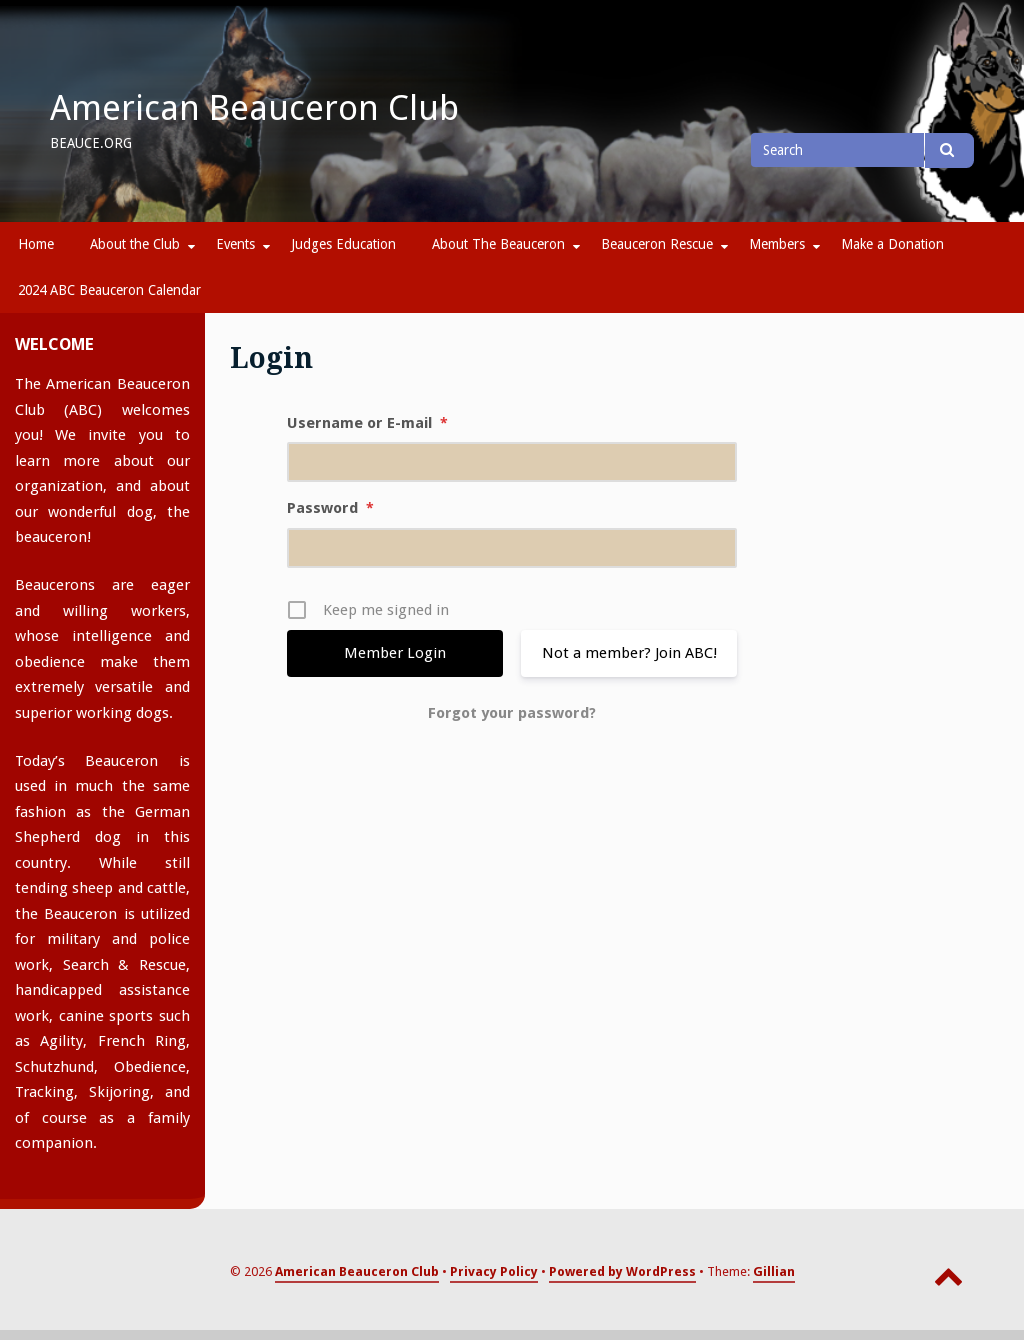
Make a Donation (892, 244)
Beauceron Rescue (657, 244)
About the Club (135, 244)
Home (36, 244)
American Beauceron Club (254, 108)
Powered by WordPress (622, 1271)
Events (235, 244)
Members (777, 244)
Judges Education (343, 244)
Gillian (774, 1271)
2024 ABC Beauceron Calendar (109, 290)
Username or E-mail (367, 423)
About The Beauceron (498, 244)
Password (330, 508)
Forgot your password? (512, 713)
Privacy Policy (494, 1271)
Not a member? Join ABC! (629, 653)
